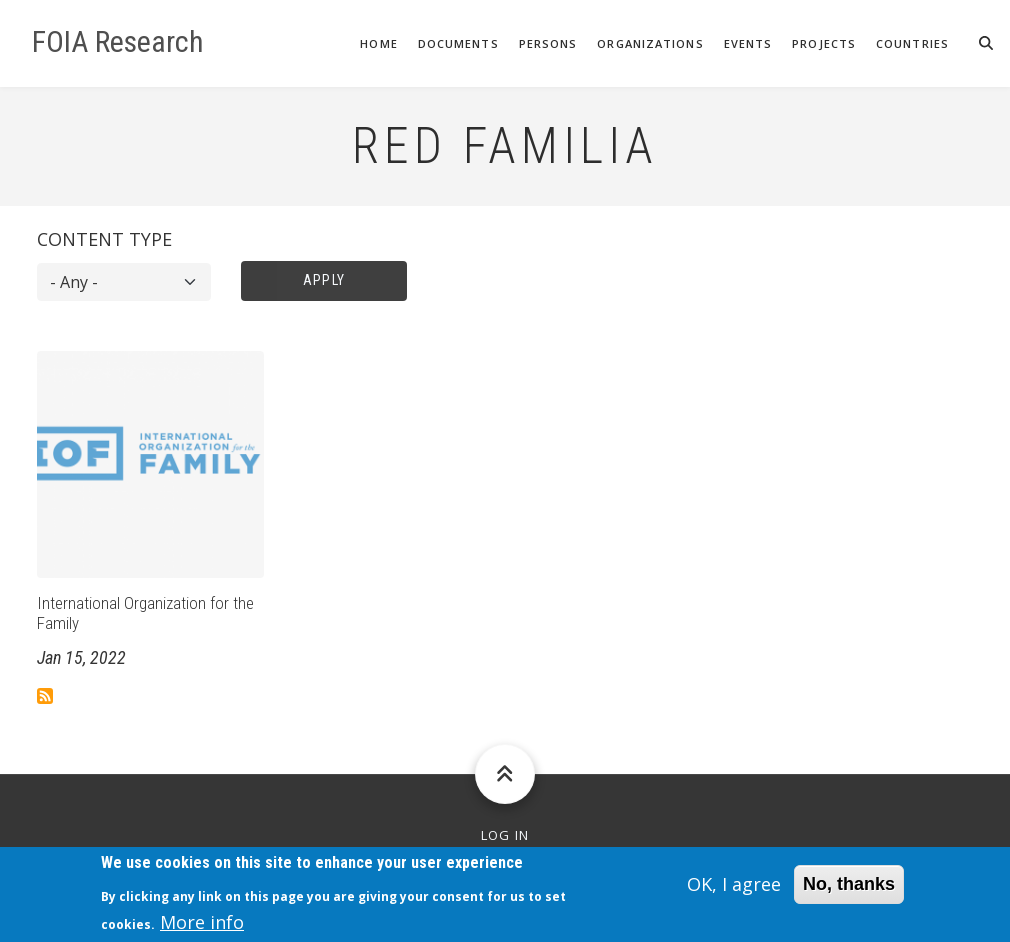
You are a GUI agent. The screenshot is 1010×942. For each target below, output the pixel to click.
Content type (104, 239)
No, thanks (849, 889)
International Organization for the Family (145, 613)
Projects (824, 43)
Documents (458, 43)
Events (748, 43)
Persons (548, 43)
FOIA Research (118, 42)
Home (378, 43)
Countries (912, 43)
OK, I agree (734, 889)
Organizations (650, 43)
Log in (505, 835)
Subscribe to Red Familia (45, 696)
